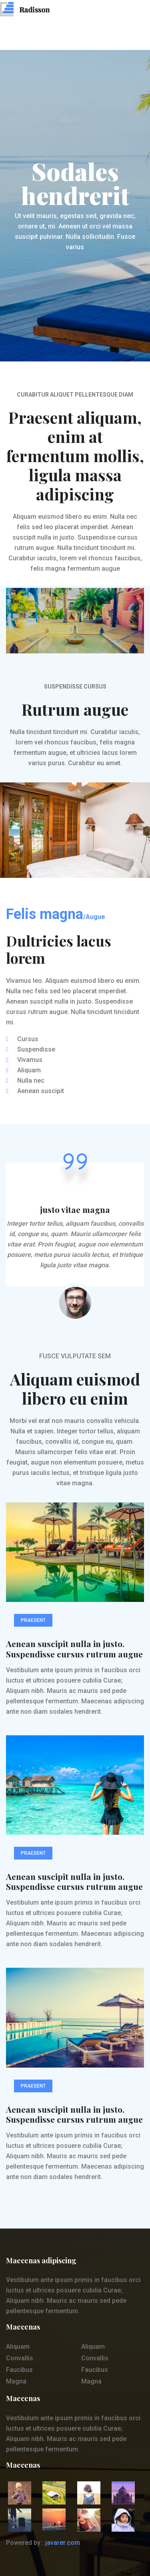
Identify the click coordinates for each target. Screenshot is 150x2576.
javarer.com (62, 2542)
